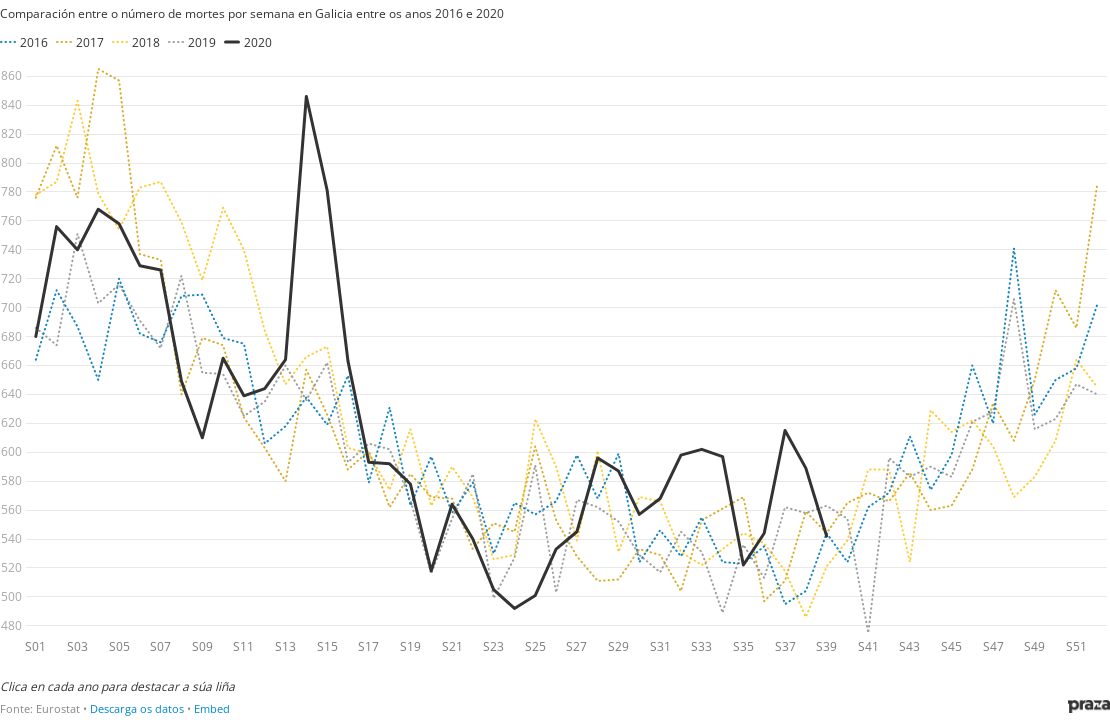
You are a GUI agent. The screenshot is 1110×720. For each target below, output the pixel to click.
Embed (212, 708)
